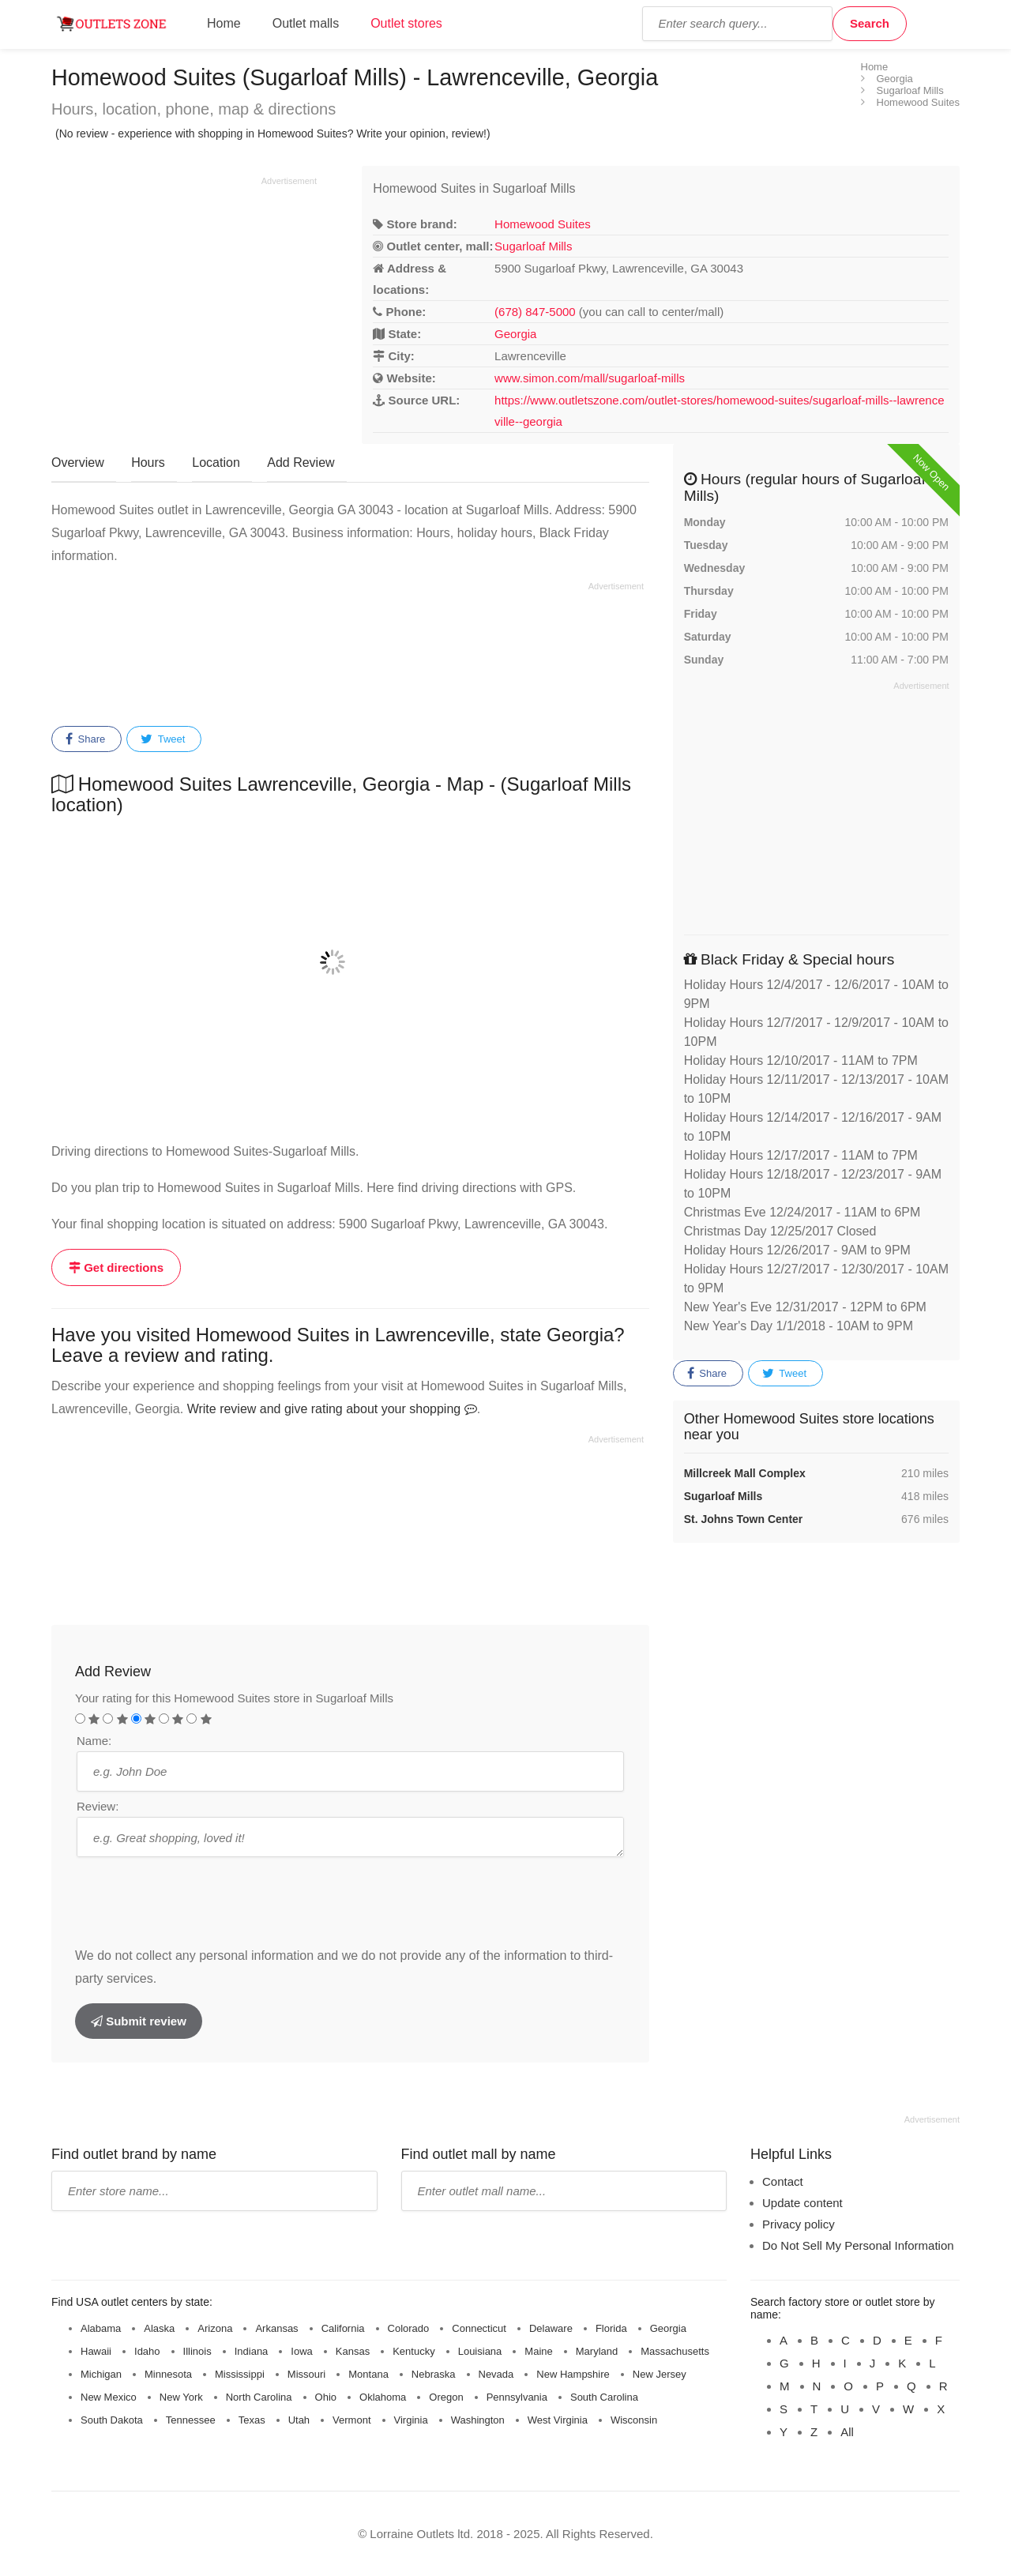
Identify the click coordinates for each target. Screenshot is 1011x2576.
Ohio (325, 2397)
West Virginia (558, 2420)
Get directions (116, 1267)
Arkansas (276, 2328)
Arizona (214, 2328)
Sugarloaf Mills (533, 246)
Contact (782, 2181)
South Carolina (604, 2397)
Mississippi (240, 2374)
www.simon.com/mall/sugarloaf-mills (589, 378)
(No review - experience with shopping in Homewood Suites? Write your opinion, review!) (272, 133)
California (343, 2328)
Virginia (411, 2420)
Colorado (409, 2328)
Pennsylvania (517, 2397)
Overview (77, 462)
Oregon (446, 2397)
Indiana (252, 2351)
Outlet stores (406, 23)
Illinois (197, 2351)
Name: (94, 1740)
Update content (802, 2202)
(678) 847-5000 (535, 311)
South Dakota (112, 2420)
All (847, 2432)
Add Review (300, 462)
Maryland (597, 2351)
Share (85, 739)
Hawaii (96, 2351)
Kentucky (413, 2351)
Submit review (138, 2021)
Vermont (351, 2420)
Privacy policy (798, 2224)
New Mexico (109, 2397)
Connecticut (479, 2328)
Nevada (496, 2374)
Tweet (163, 739)
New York (181, 2397)
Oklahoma (382, 2397)
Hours (148, 462)
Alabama (101, 2328)
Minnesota (168, 2374)
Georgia (515, 333)
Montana (368, 2374)
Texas (252, 2420)
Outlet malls (305, 23)
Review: (97, 1806)
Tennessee (191, 2420)
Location (216, 462)
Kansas (353, 2351)
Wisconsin (634, 2420)
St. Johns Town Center (743, 1519)
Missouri (306, 2374)
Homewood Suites (542, 224)
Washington (478, 2420)
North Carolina (259, 2397)
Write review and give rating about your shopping (332, 1409)
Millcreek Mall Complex (745, 1473)
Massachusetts (675, 2351)
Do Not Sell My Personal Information (858, 2245)
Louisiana (480, 2351)
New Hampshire (572, 2374)
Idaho (147, 2351)
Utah (299, 2420)
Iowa (301, 2351)
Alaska (159, 2328)
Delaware (551, 2328)
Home (224, 23)
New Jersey (659, 2374)
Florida (611, 2328)
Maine (538, 2351)
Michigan (101, 2374)
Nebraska (434, 2374)
